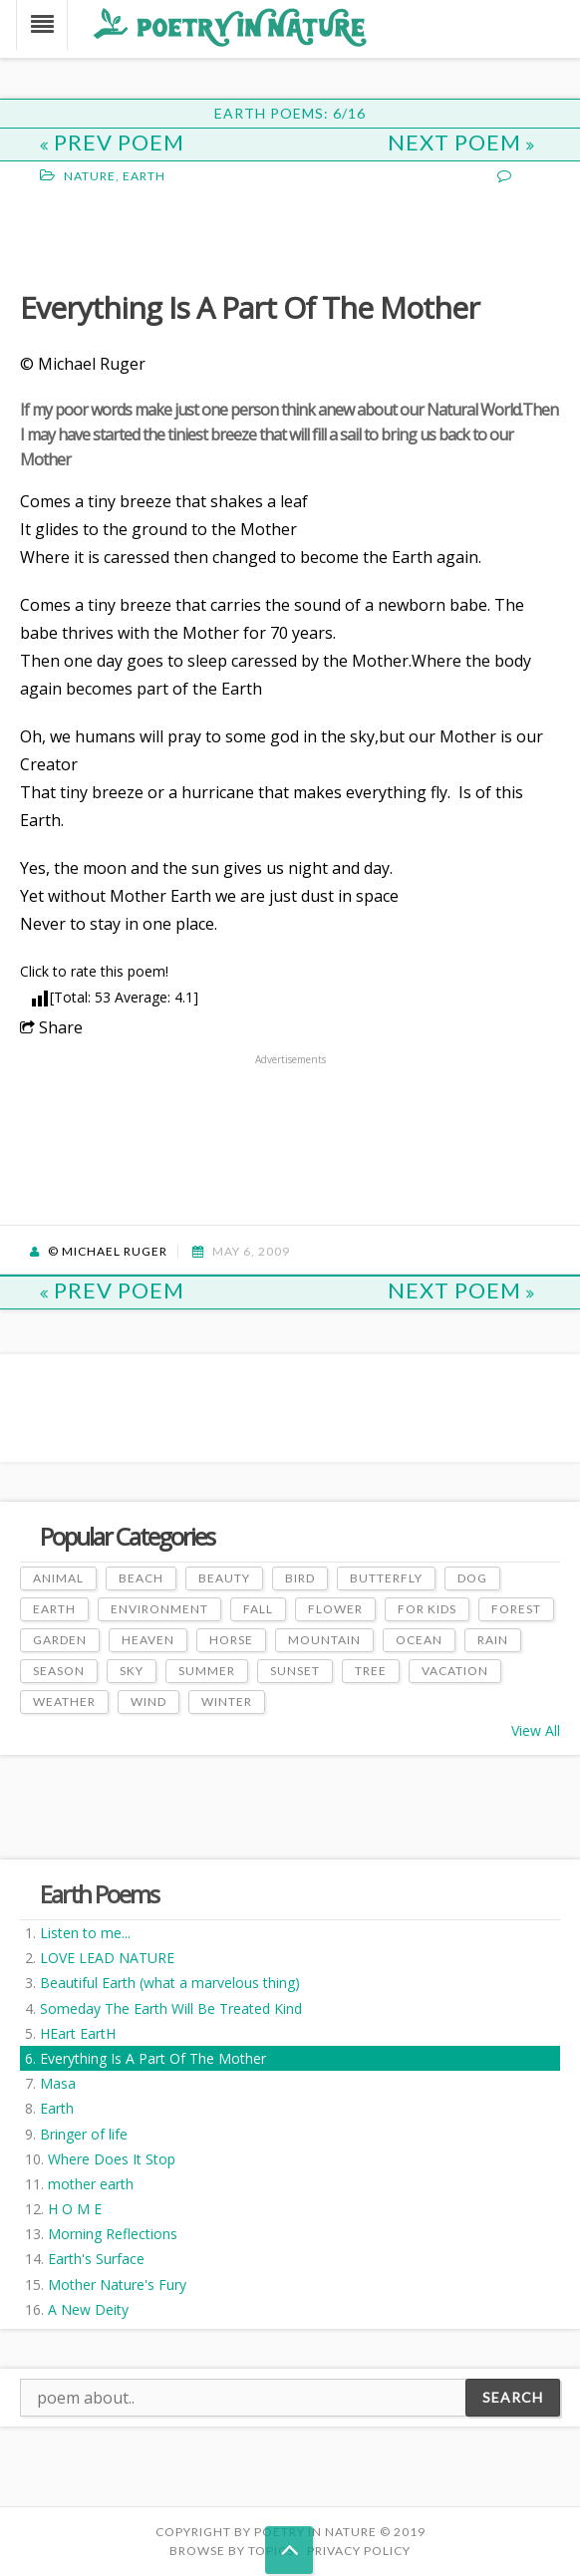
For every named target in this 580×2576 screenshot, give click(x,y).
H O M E (75, 2208)
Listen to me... (85, 1932)
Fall (258, 1608)
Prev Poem (112, 142)
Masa (58, 2083)
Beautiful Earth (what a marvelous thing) (170, 1982)
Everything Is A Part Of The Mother (153, 2058)
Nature (90, 175)
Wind (148, 1701)
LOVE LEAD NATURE (107, 1957)
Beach (141, 1578)
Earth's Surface (96, 2258)
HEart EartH (78, 2033)
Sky (132, 1670)
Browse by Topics (231, 2550)
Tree (371, 1670)
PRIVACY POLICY (359, 2550)
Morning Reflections (112, 2233)
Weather (64, 1701)
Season (59, 1670)
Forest (516, 1608)
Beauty (224, 1578)
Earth (57, 2108)
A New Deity (88, 2309)
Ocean (419, 1639)
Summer (206, 1670)
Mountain (324, 1639)
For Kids (427, 1608)
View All (535, 1730)
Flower (335, 1608)
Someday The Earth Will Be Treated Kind (171, 2008)
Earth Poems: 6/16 (290, 113)
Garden (60, 1639)
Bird (300, 1578)
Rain (492, 1639)
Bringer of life (84, 2134)
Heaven (148, 1639)
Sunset (295, 1670)
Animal (58, 1578)
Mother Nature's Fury (117, 2284)
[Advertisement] (179, 235)
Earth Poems (99, 1893)
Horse (231, 1639)
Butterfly (386, 1578)
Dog (472, 1578)
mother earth (91, 2183)
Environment (159, 1608)
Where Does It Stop (111, 2158)
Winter (226, 1701)
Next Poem (461, 142)
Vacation (455, 1670)
